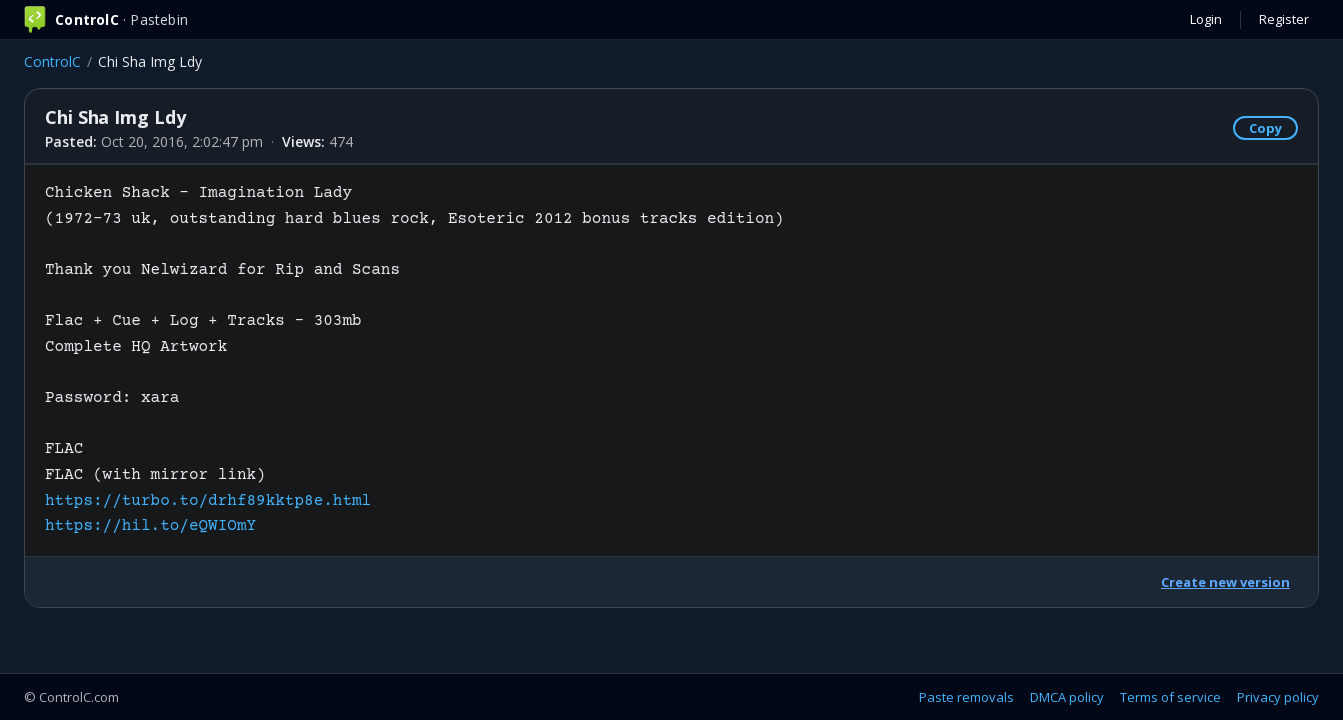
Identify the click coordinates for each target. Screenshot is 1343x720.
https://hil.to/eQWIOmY (150, 526)
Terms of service (1170, 697)
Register (1284, 19)
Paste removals (966, 697)
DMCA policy (1067, 697)
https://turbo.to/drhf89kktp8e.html (208, 501)
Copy (1265, 128)
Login (1206, 19)
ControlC (52, 61)
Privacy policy (1278, 697)
